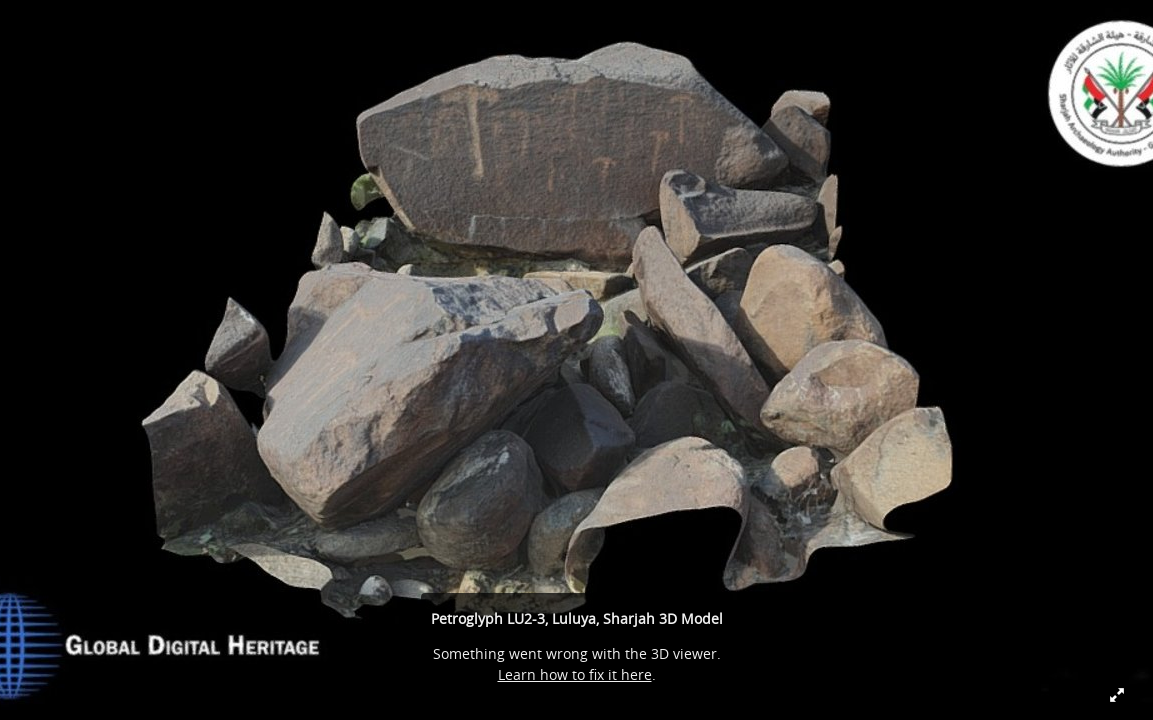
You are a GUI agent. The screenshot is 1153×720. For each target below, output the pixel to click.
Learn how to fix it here (575, 674)
